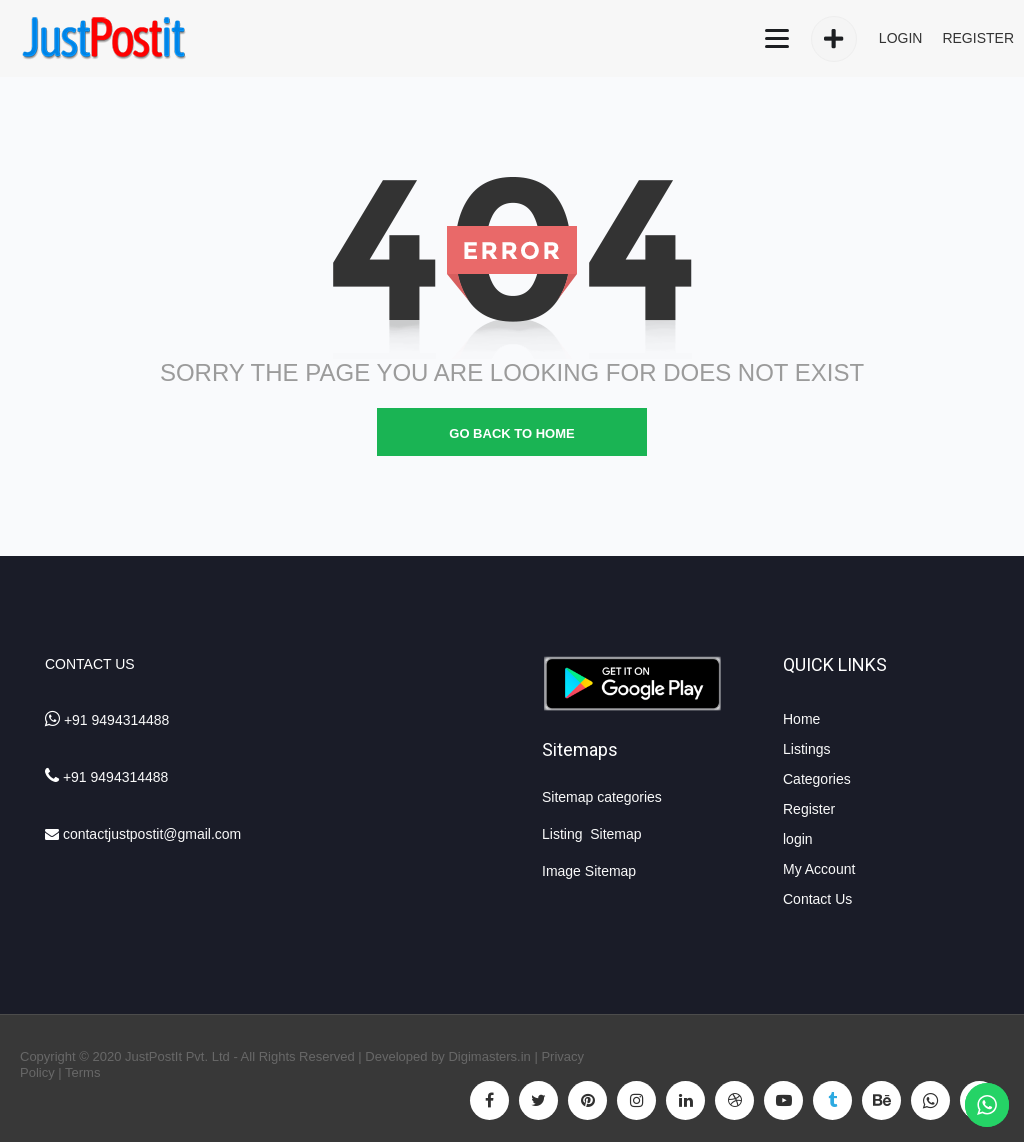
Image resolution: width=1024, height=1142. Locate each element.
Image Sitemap (589, 871)
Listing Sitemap (594, 834)
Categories (817, 779)
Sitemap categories (602, 797)
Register (809, 809)
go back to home (511, 433)
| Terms (78, 1072)
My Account (819, 869)
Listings (806, 749)
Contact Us (817, 899)
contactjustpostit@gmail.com (152, 834)
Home (801, 719)
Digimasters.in (489, 1056)
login (798, 839)
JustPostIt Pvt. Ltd (177, 1056)
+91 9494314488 (117, 720)
